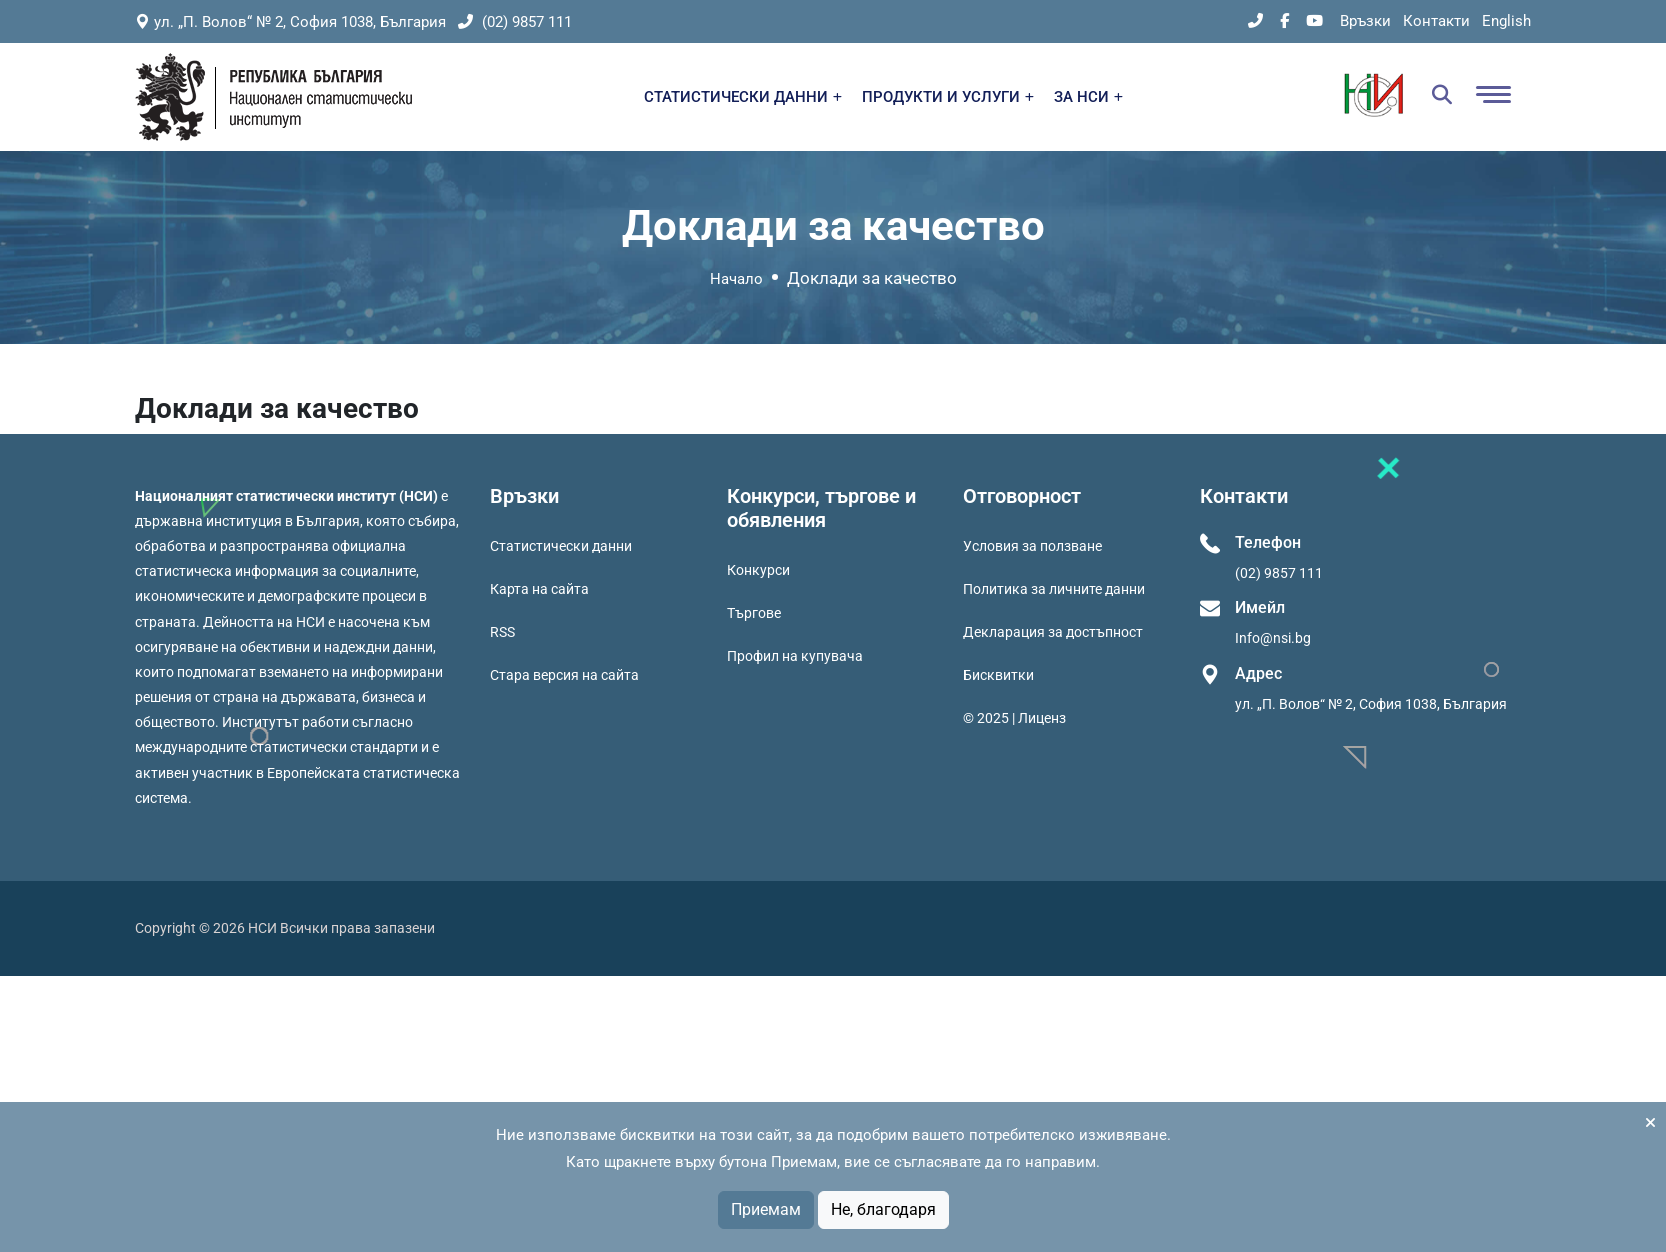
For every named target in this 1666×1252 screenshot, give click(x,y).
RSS (502, 632)
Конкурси (758, 570)
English (1506, 21)
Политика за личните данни (1054, 589)
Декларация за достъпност (1053, 632)
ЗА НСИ (1088, 97)
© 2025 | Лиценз (1014, 718)
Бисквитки (998, 675)
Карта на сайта (539, 589)
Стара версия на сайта (564, 675)
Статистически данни (561, 546)
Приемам (766, 1209)
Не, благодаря (883, 1209)
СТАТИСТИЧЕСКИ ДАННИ (743, 97)
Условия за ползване (1032, 546)
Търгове (754, 613)
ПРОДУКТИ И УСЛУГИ (948, 97)
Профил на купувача (795, 656)
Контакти (1436, 21)
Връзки (1365, 21)
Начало (736, 279)
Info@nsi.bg (1273, 638)
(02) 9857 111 (515, 22)
